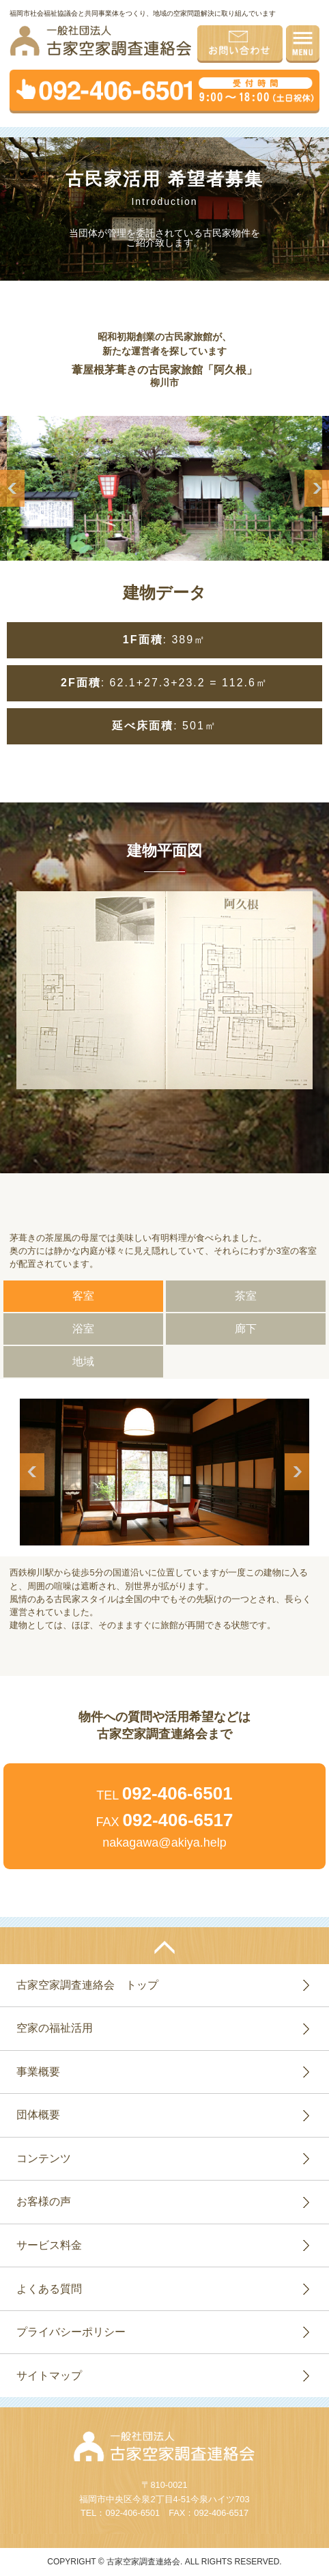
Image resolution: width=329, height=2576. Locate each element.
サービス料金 (49, 2245)
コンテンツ (43, 2158)
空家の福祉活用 (54, 2028)
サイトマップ (49, 2375)
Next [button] (316, 488)
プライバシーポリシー (71, 2332)
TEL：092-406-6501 (120, 2513)
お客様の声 (43, 2201)
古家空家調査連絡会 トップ (87, 1985)
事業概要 (38, 2071)
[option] (164, 488)
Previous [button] (12, 488)
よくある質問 (49, 2289)
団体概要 (38, 2114)
